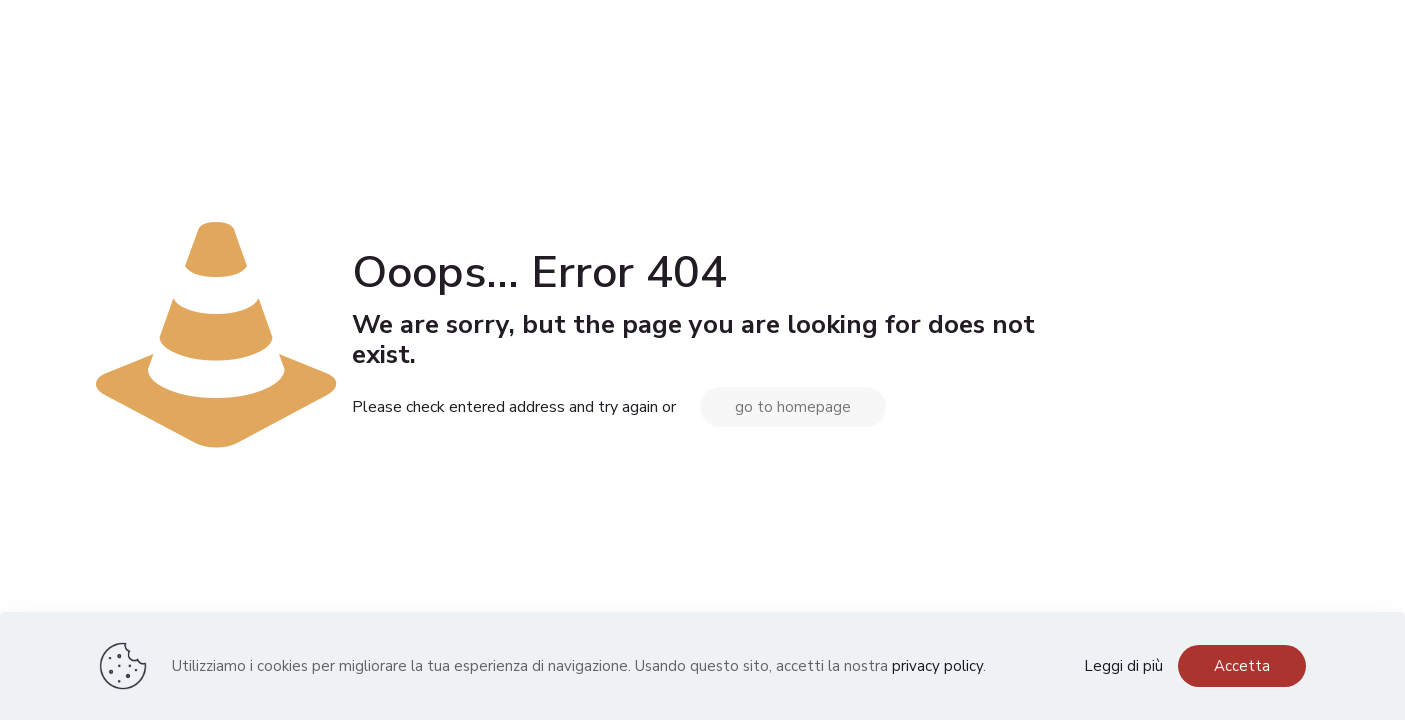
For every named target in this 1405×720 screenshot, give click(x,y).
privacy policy (937, 666)
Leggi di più (1123, 666)
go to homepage (793, 407)
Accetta (1242, 666)
